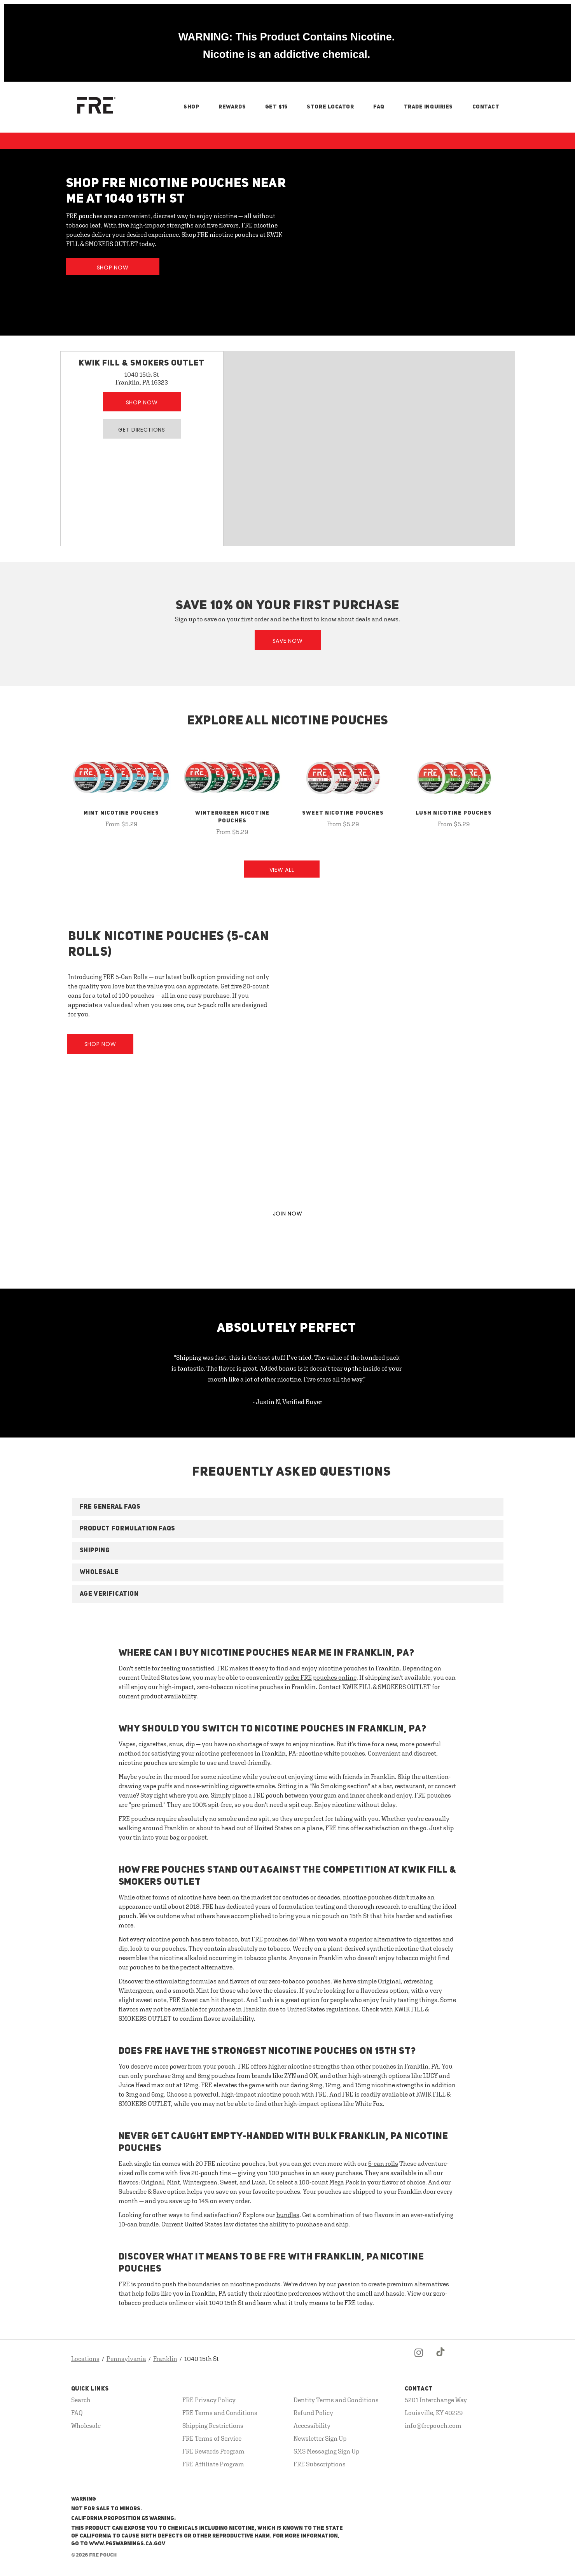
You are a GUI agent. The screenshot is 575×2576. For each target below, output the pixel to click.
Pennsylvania (126, 2358)
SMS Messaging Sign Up (326, 2451)
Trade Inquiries (428, 107)
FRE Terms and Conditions (219, 2412)
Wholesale (86, 2425)
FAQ (378, 107)
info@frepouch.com (433, 2425)
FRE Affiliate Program (213, 2464)
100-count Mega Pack (329, 2182)
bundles (287, 2214)
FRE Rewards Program (213, 2451)
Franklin (165, 2358)
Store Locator (330, 107)
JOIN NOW (287, 1213)
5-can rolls (383, 2163)
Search (81, 2399)
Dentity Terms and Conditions (336, 2399)
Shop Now (113, 267)
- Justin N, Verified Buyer (287, 1401)
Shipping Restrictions (212, 2425)
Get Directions (141, 430)
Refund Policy (313, 2412)
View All (281, 870)
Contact (486, 107)
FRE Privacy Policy (209, 2399)
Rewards (232, 107)
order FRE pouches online (321, 1677)
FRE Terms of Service (211, 2438)
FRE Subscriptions (320, 2464)
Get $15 (276, 107)
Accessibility (312, 2425)
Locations (85, 2358)
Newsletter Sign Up (320, 2438)
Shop (191, 107)
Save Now (288, 641)
